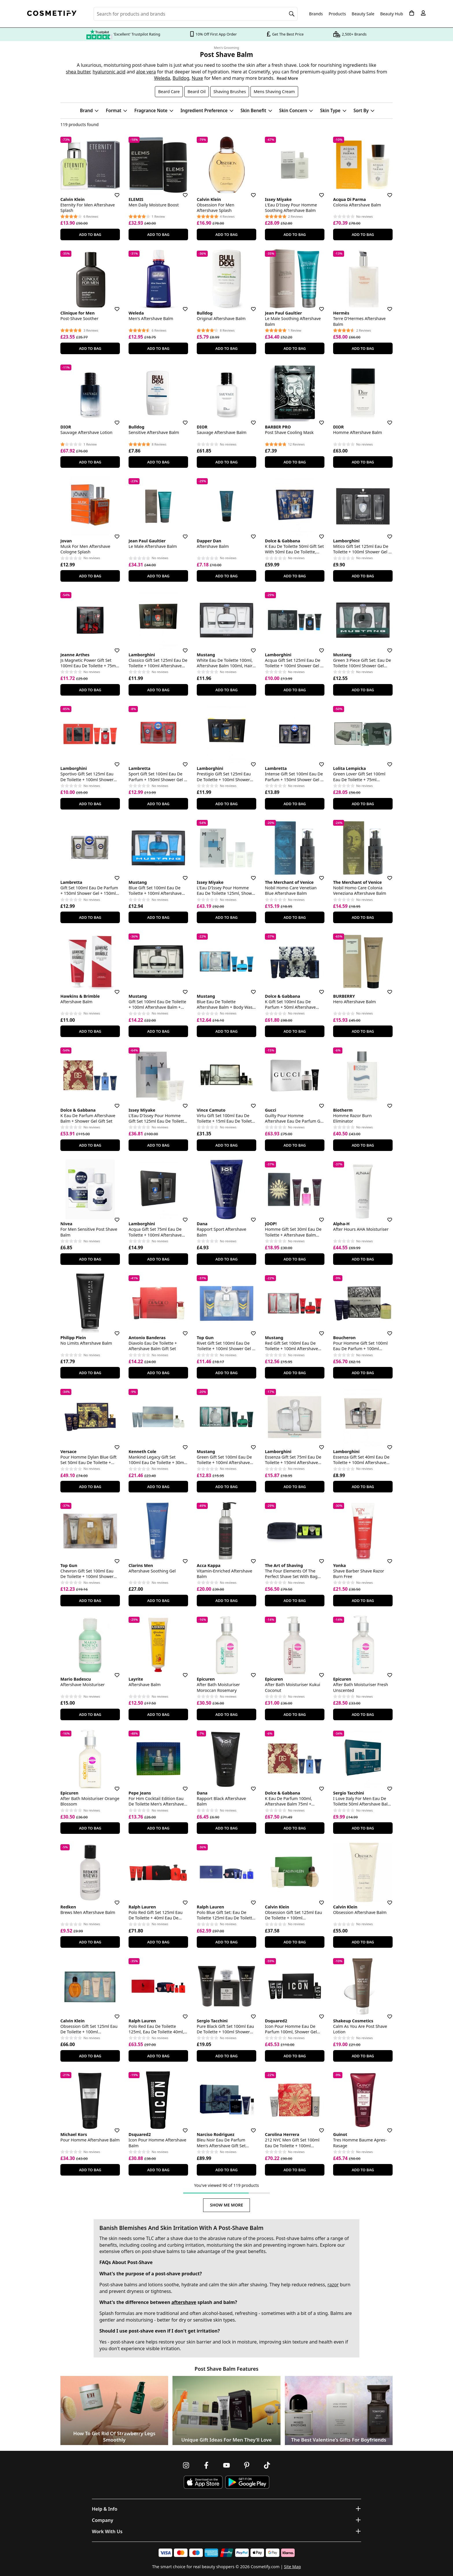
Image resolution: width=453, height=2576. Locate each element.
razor (333, 2284)
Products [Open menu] (337, 13)
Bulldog (180, 78)
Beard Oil (196, 91)
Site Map (292, 2566)
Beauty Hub (391, 14)
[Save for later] (113, 192)
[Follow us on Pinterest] (247, 2465)
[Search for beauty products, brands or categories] (196, 14)
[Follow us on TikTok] (267, 2465)
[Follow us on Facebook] (206, 2465)
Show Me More (226, 2205)
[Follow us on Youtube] (226, 2465)
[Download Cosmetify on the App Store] (203, 2482)
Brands (316, 14)
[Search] (292, 14)
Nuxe (197, 78)
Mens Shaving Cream (274, 91)
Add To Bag (90, 234)
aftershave (183, 2302)
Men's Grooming (226, 48)
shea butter (78, 72)
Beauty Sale (363, 14)
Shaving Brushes (229, 91)
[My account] (423, 13)
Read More (287, 78)
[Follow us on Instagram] (186, 2465)
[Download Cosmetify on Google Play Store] (247, 2482)
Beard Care (169, 91)
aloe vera (146, 72)
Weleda (162, 78)
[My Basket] (411, 13)
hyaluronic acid (109, 72)
